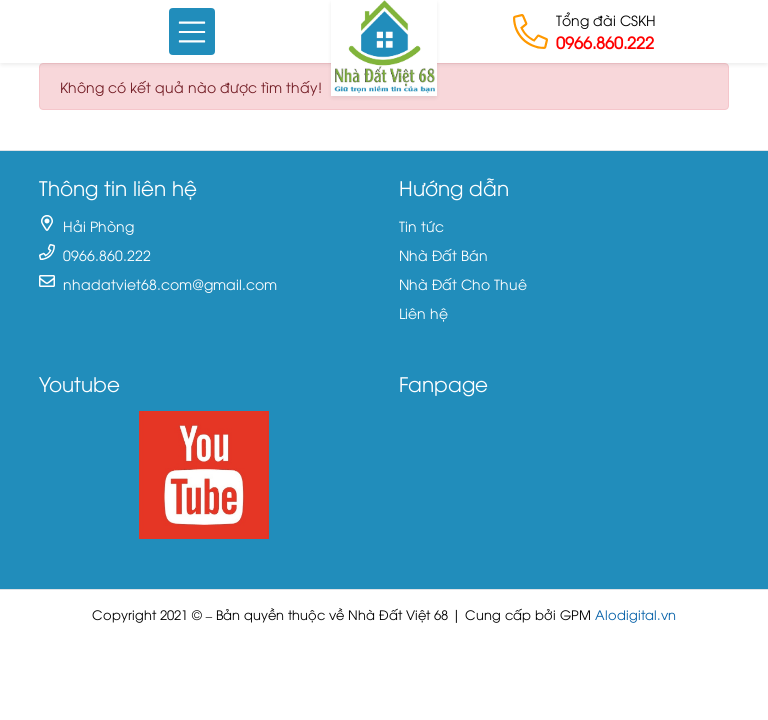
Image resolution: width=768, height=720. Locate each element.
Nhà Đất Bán (443, 254)
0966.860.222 (605, 42)
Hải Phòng (98, 225)
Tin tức (421, 225)
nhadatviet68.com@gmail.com (170, 283)
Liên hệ (423, 312)
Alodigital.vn (635, 614)
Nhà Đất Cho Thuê (463, 283)
